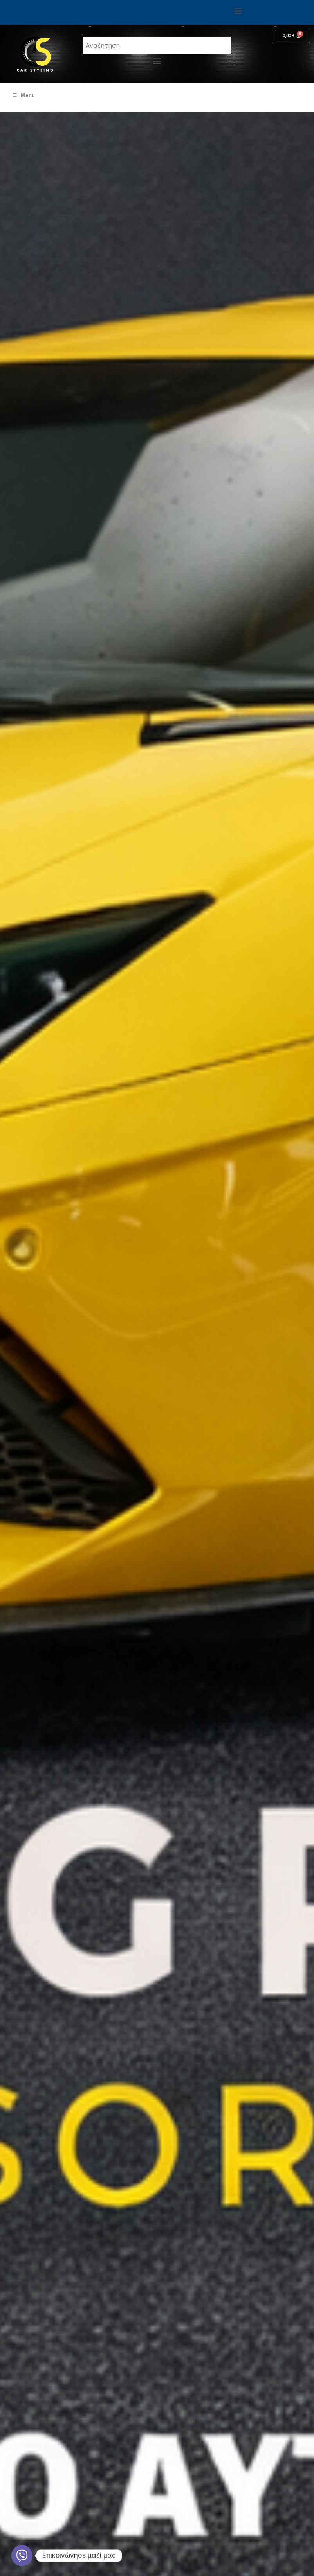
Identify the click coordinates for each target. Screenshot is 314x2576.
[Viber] (21, 2555)
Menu (23, 95)
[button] (237, 10)
